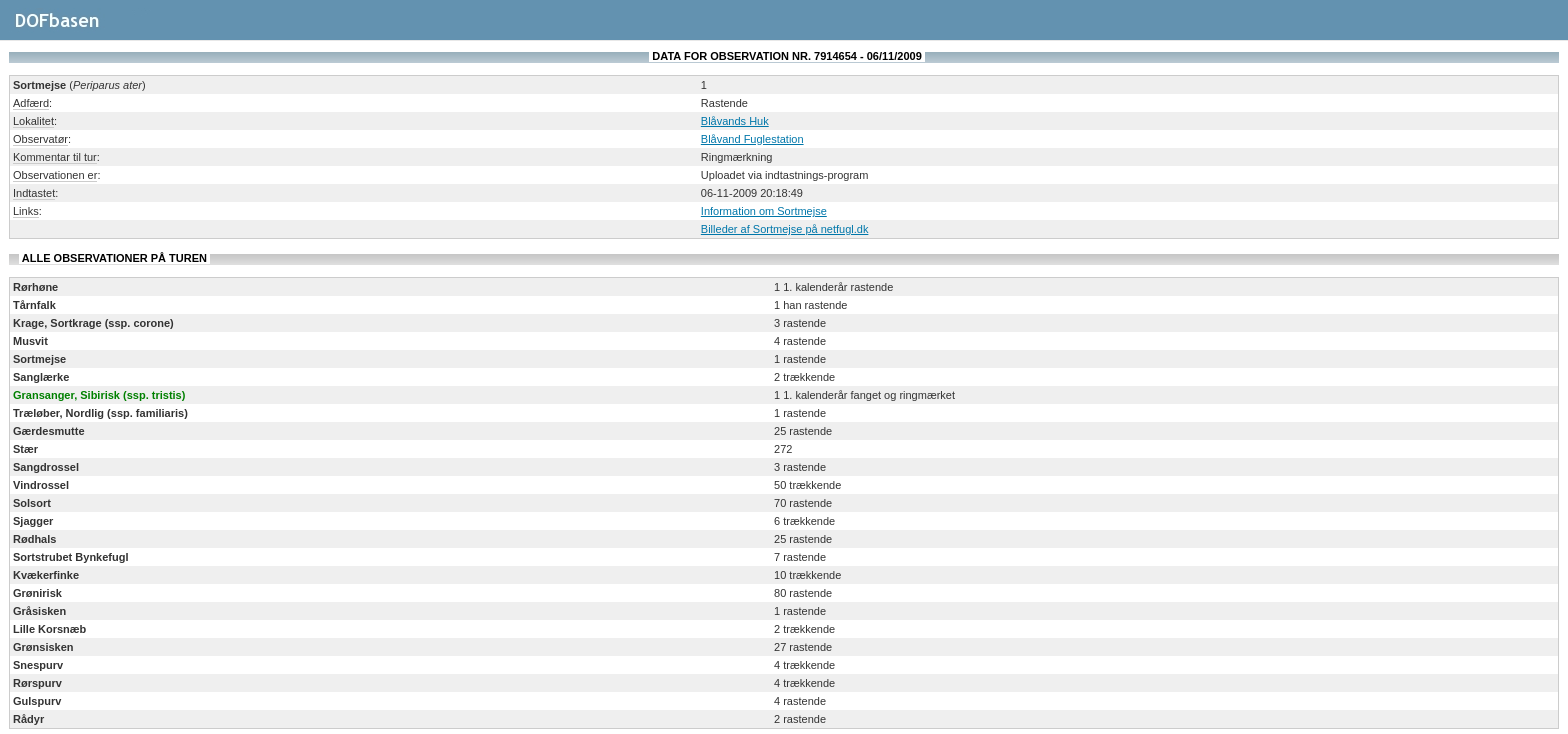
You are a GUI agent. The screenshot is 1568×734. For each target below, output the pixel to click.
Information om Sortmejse (764, 211)
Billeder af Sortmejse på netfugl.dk (785, 229)
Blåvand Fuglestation (752, 139)
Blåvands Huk (735, 121)
